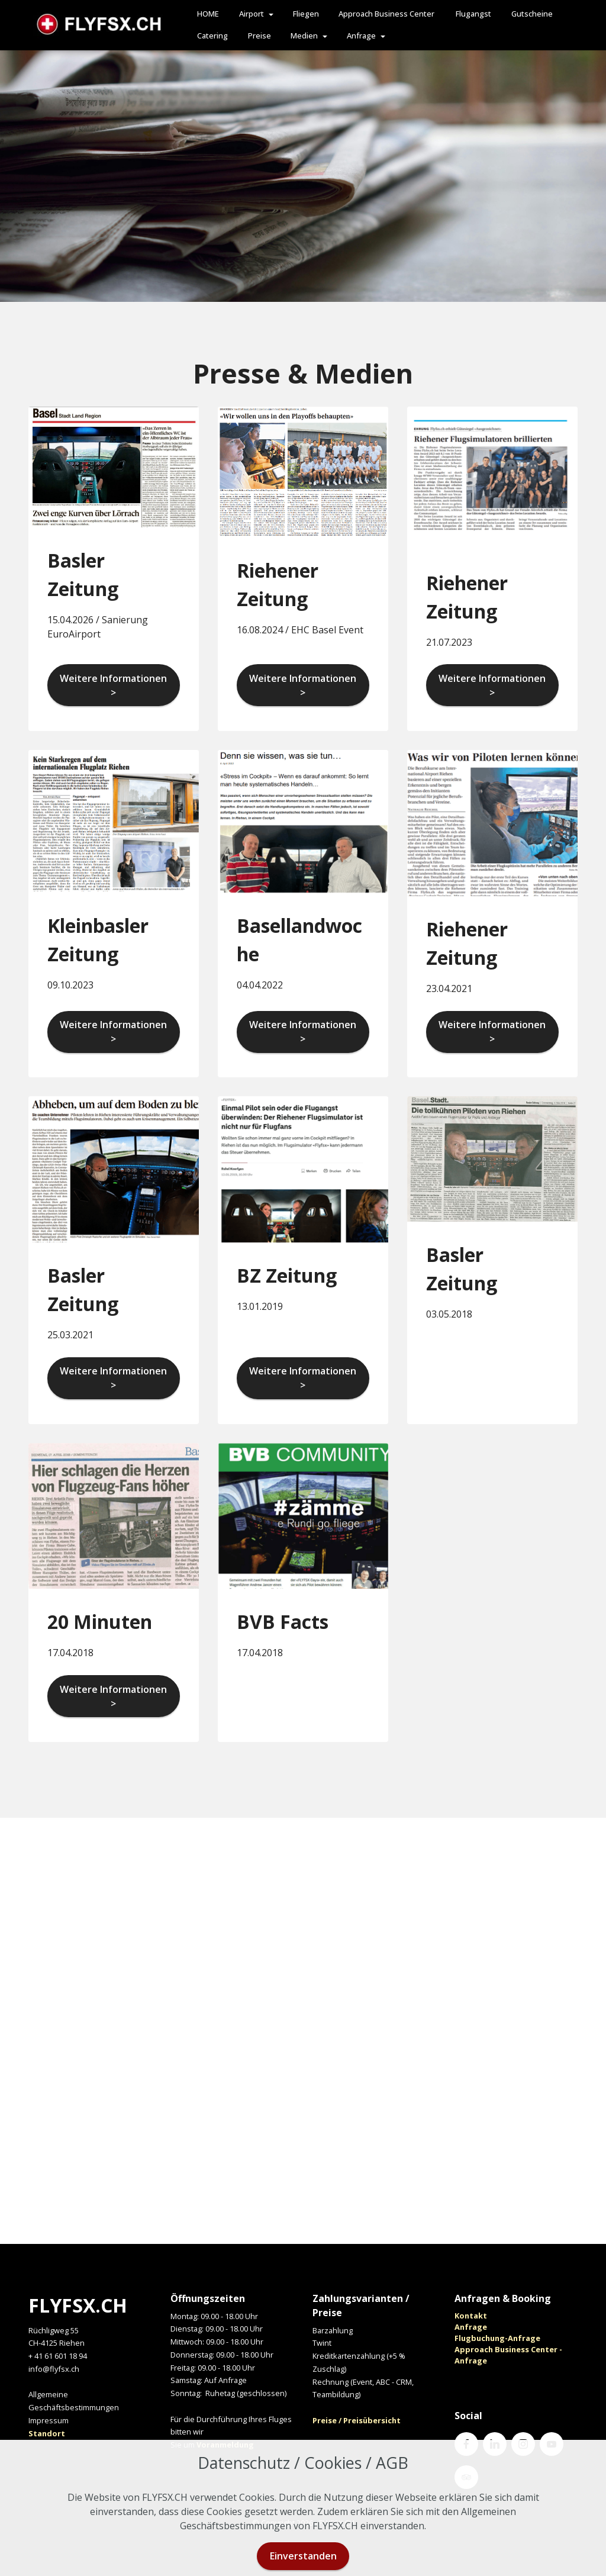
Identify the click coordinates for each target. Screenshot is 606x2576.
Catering (212, 35)
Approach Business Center (387, 13)
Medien (304, 35)
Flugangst (473, 13)
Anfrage (361, 35)
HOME (208, 13)
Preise (259, 35)
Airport (251, 13)
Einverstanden (303, 2555)
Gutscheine (532, 13)
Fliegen (306, 13)
